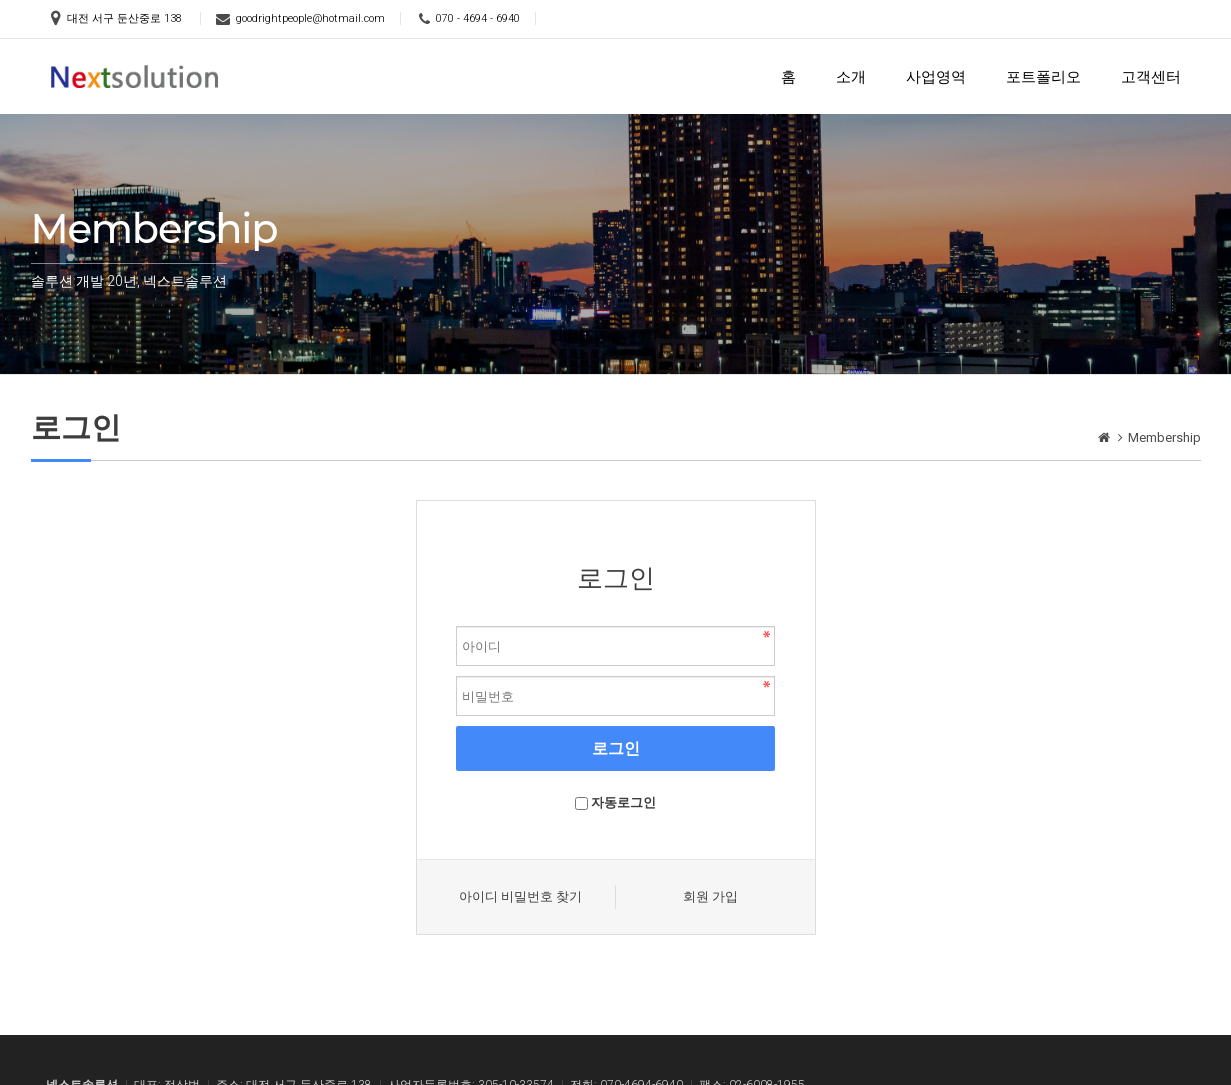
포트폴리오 (1043, 76)
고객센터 (1151, 76)
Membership (1164, 437)
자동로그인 (623, 802)
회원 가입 (710, 896)
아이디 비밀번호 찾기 (520, 896)
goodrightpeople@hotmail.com (310, 18)
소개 (851, 76)
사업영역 (936, 76)
